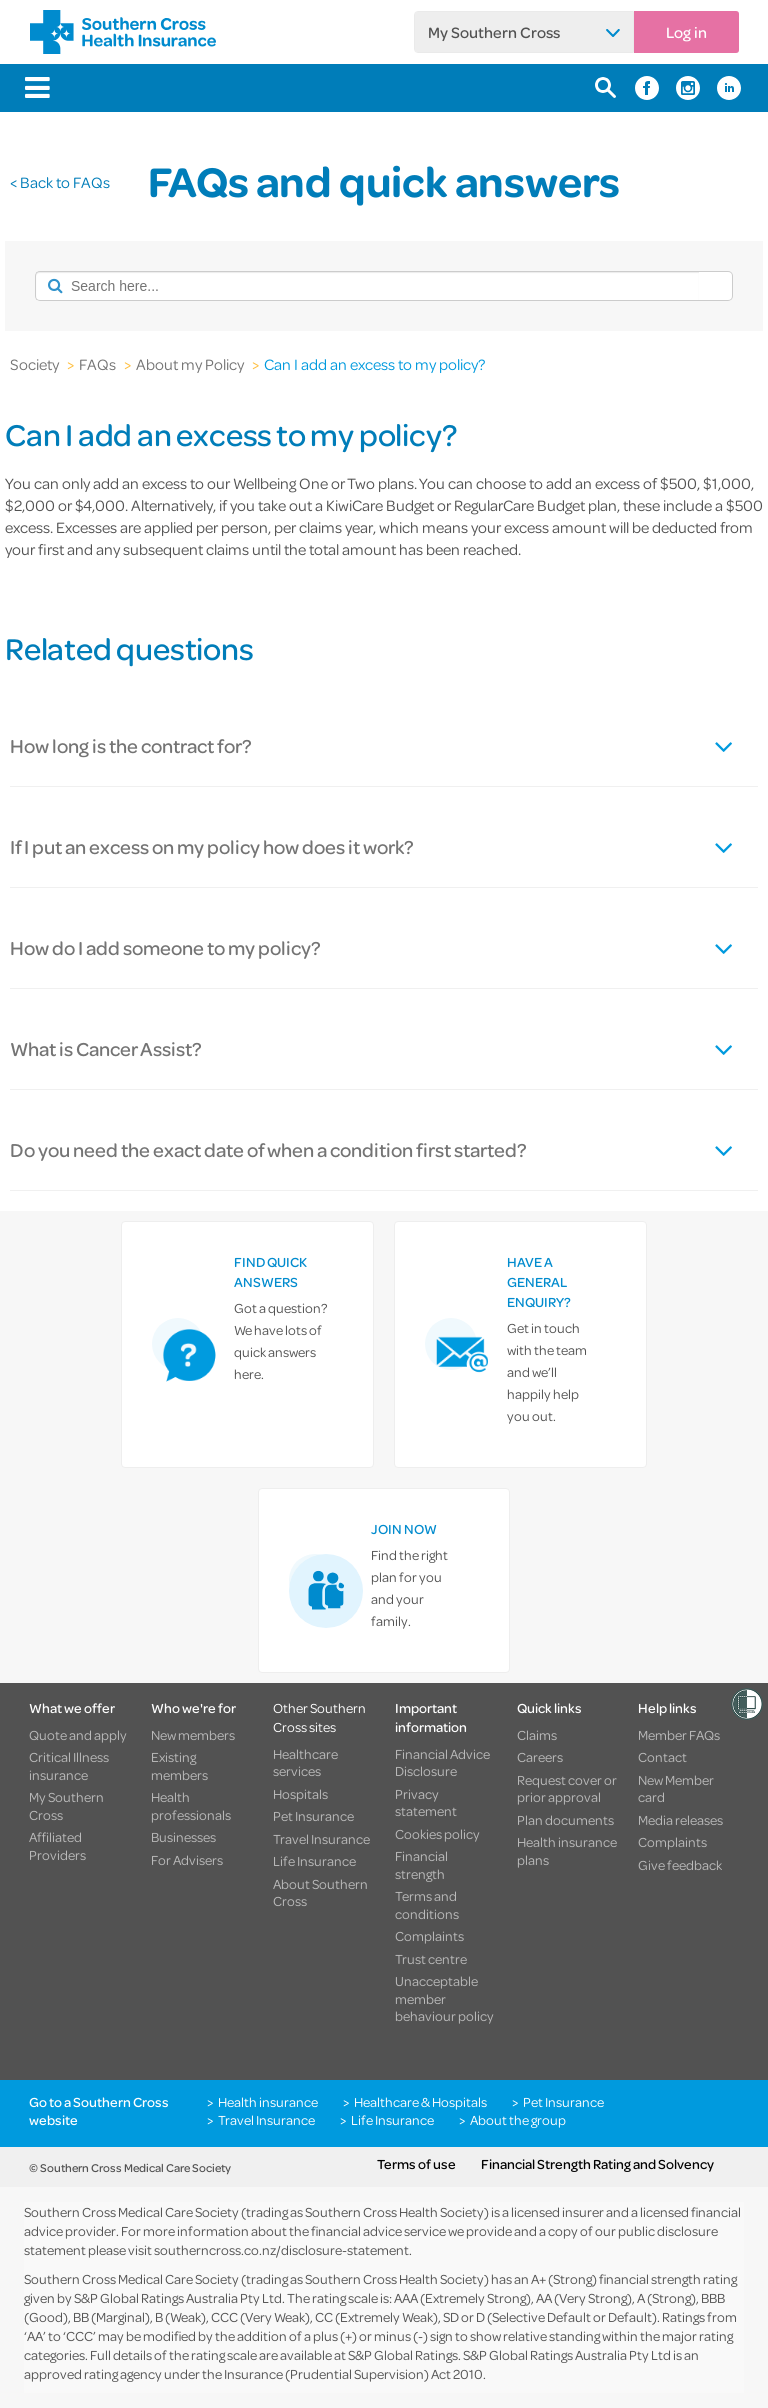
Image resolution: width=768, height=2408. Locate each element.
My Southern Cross (494, 32)
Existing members (179, 1765)
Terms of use (416, 2164)
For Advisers (187, 1860)
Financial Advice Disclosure (442, 1762)
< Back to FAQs (60, 182)
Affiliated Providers (57, 1845)
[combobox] (367, 286)
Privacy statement (426, 1802)
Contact (662, 1757)
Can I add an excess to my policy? (374, 364)
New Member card (676, 1788)
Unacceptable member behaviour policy (444, 1998)
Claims (537, 1735)
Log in (686, 32)
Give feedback (680, 1865)
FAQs (97, 364)
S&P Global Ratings (403, 2354)
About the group (518, 2120)
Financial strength (421, 1864)
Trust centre (431, 1959)
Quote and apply (78, 1735)
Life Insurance (314, 1861)
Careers (540, 1757)
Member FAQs (679, 1735)
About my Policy (190, 364)
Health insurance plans (567, 1850)
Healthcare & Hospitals (420, 2102)
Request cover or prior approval (567, 1788)
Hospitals (300, 1794)
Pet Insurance (313, 1816)
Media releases (680, 1820)
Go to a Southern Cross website (99, 2110)
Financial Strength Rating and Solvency (597, 2164)
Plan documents (565, 1820)
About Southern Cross (320, 1892)
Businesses (183, 1837)
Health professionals (191, 1805)
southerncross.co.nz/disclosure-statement (281, 2249)
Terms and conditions (427, 1904)
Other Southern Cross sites (319, 1717)
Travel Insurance (321, 1839)
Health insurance (268, 2102)
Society (34, 364)
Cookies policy (437, 1834)
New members (193, 1735)
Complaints (429, 1936)
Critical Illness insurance (69, 1765)
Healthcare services (305, 1762)
